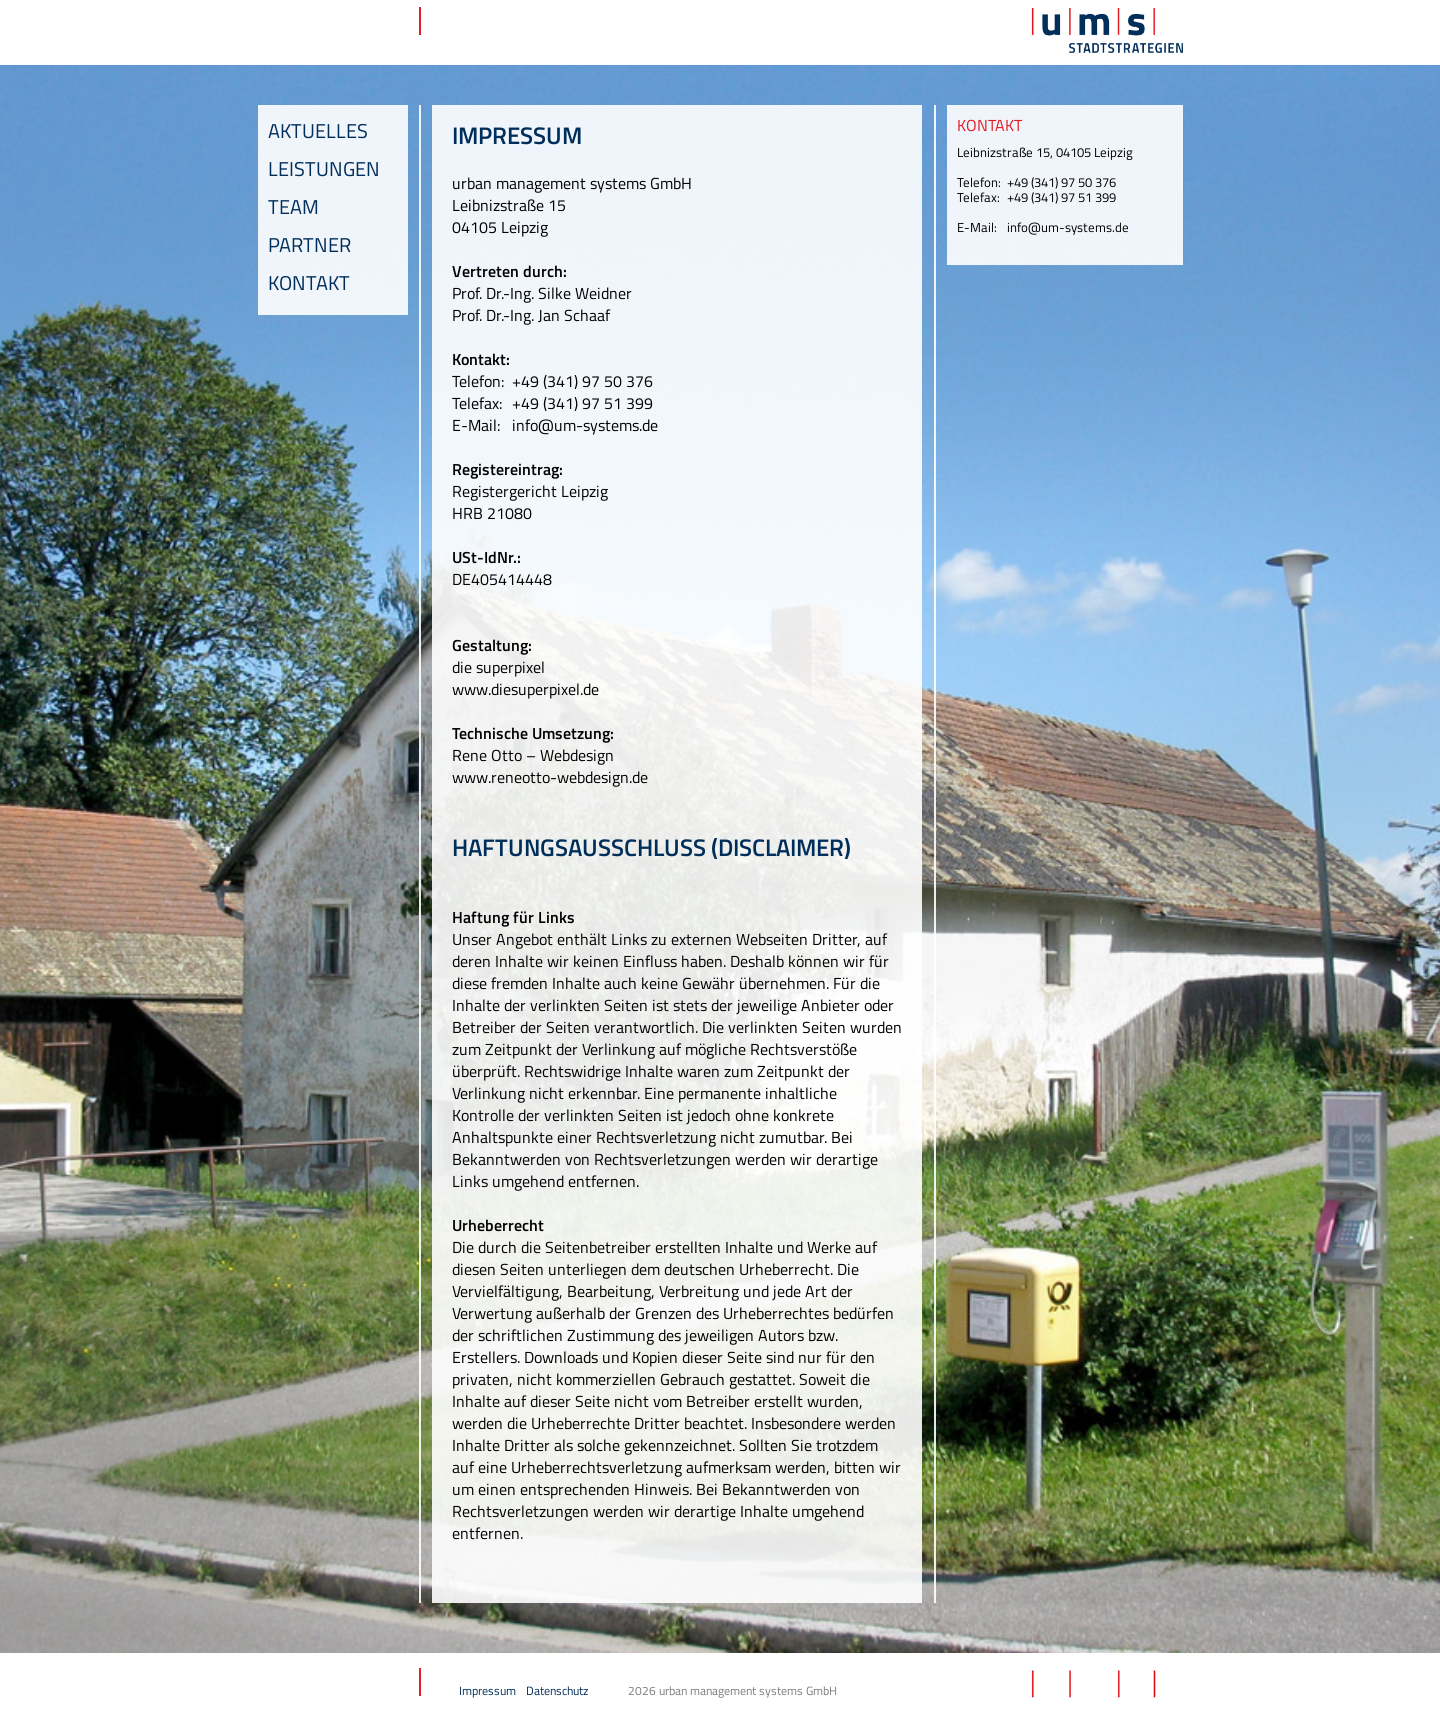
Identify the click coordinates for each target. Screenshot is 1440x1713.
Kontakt (309, 282)
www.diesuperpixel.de (525, 689)
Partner (309, 244)
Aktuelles (318, 130)
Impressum (487, 1690)
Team (293, 206)
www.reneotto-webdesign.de (550, 777)
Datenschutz (557, 1690)
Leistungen (324, 168)
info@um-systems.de (585, 425)
